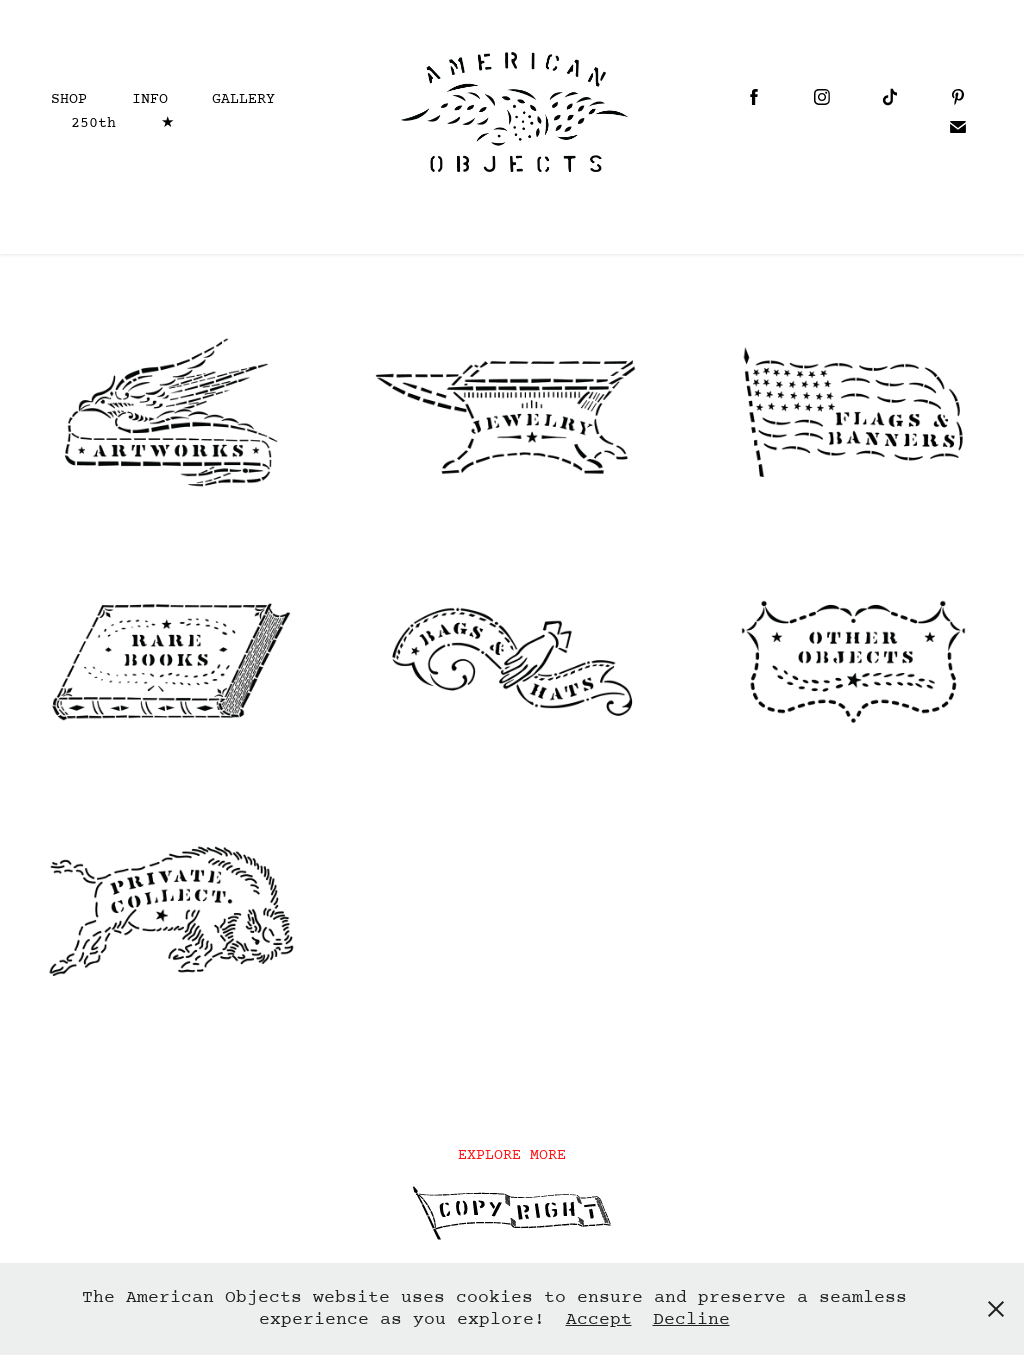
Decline (691, 1320)
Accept (599, 1320)
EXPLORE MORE (512, 1155)
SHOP (69, 99)
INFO (150, 99)
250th (93, 123)
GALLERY (243, 99)
